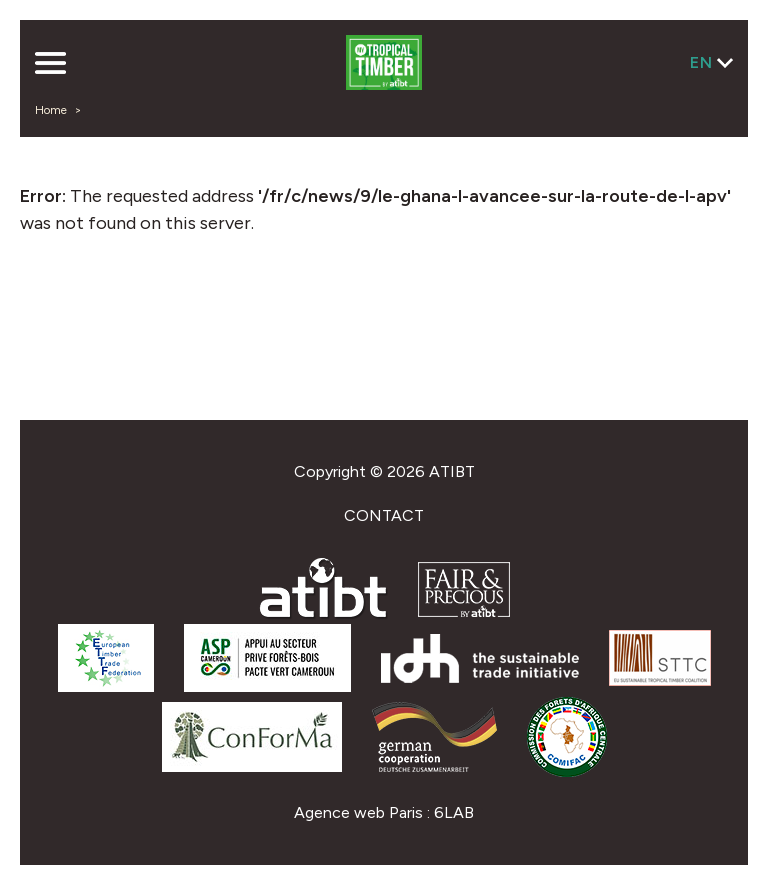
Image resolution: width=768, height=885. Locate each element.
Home (51, 110)
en (701, 62)
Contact (384, 515)
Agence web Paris (358, 812)
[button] (50, 65)
